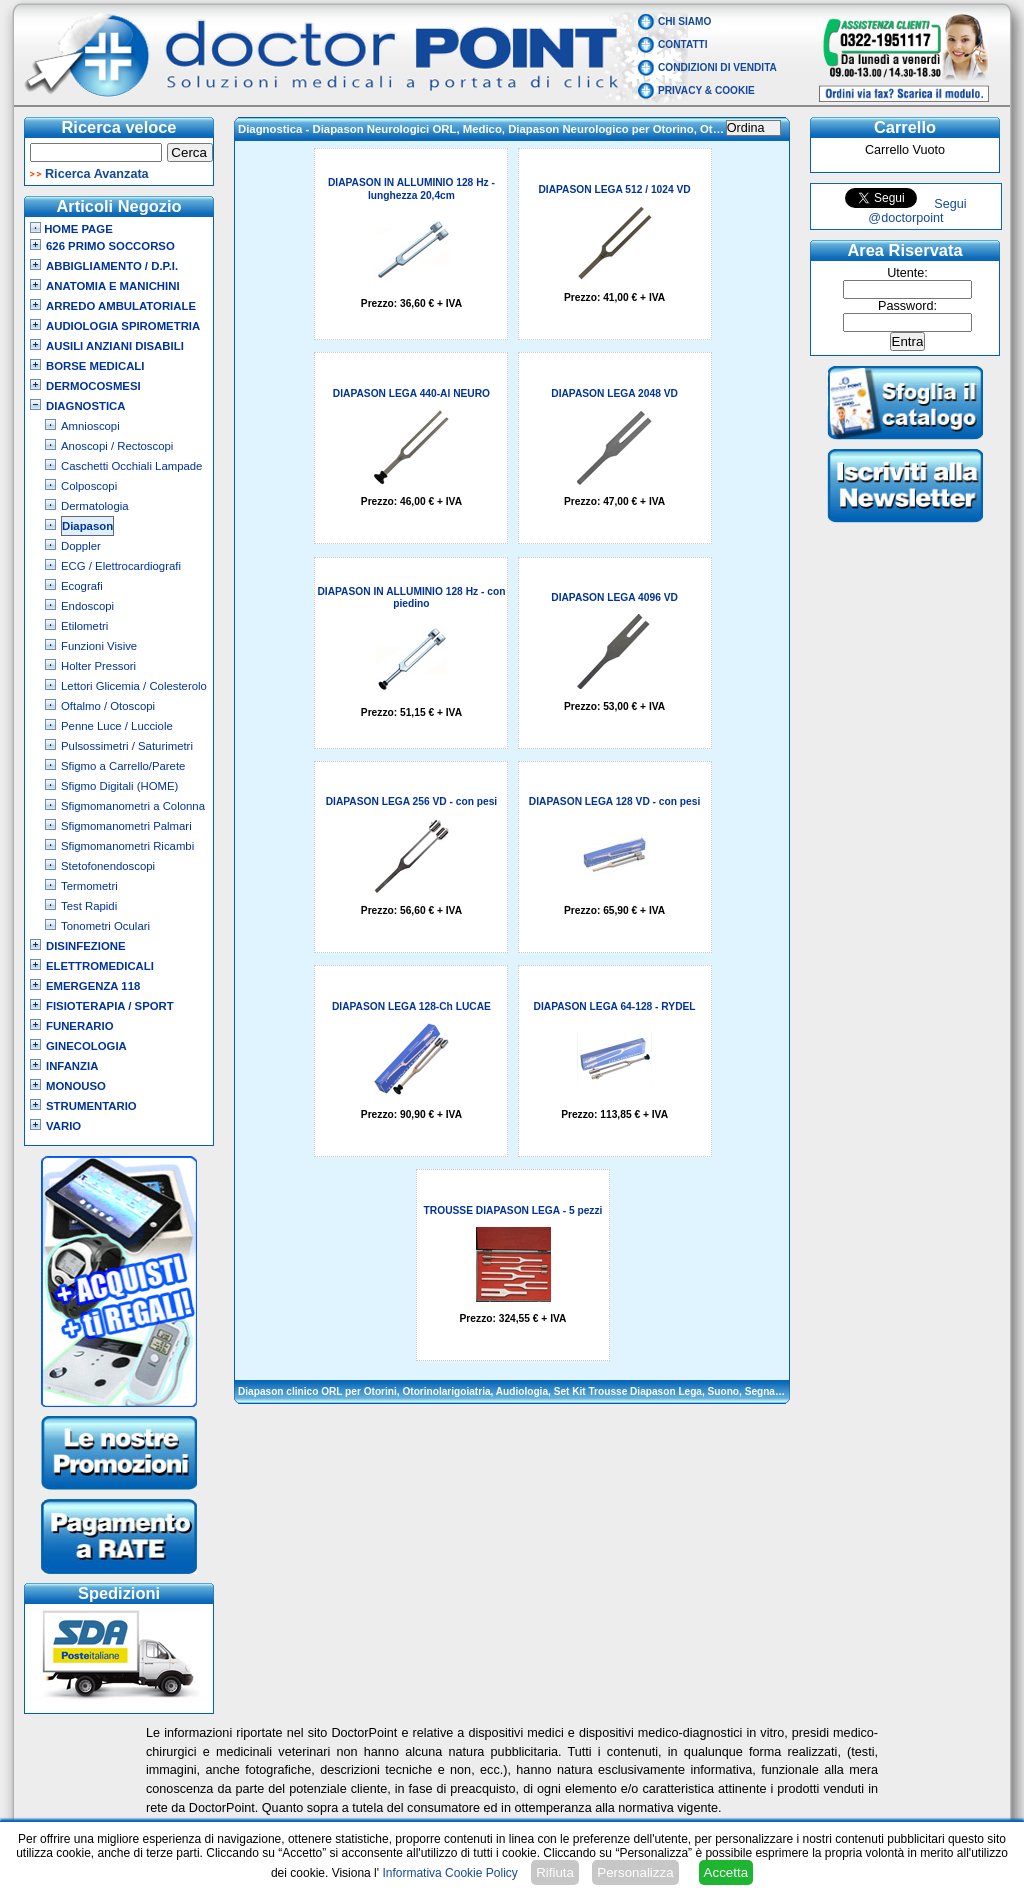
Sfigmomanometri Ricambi (127, 846)
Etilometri (84, 626)
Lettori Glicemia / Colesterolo (134, 686)
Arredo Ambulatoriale (121, 306)
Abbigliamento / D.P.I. (112, 266)
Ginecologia (86, 1046)
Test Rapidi (89, 906)
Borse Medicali (95, 366)
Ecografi (82, 586)
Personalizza (635, 1872)
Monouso (76, 1086)
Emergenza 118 (93, 986)
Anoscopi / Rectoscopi (117, 446)
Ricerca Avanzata (97, 174)
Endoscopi (87, 606)
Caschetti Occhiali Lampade (131, 466)
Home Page (71, 229)
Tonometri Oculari (105, 926)
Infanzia (72, 1066)
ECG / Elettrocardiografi (121, 566)
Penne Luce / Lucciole (117, 726)
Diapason (87, 526)
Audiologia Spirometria (123, 326)
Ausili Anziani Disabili (115, 346)
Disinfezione (86, 946)
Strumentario (91, 1106)
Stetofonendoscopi (108, 866)
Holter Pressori (98, 666)
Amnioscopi (90, 426)
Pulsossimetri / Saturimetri (127, 746)
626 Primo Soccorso (110, 246)
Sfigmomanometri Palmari (126, 826)
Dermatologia (95, 506)
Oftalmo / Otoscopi (108, 706)
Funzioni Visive (99, 646)
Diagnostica (86, 406)
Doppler (81, 546)
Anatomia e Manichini (113, 286)
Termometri (89, 886)
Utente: (907, 273)
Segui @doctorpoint (917, 211)
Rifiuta (555, 1872)
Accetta (726, 1872)
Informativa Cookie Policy (449, 1873)
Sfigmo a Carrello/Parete (123, 766)
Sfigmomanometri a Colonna (133, 806)
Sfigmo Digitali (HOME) (119, 786)
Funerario (80, 1026)
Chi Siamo (684, 21)
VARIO (63, 1126)
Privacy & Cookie (706, 90)
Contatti (683, 44)
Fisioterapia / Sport (110, 1006)
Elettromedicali (100, 966)
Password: (907, 306)
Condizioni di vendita (717, 67)
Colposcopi (89, 486)
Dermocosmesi (93, 386)
